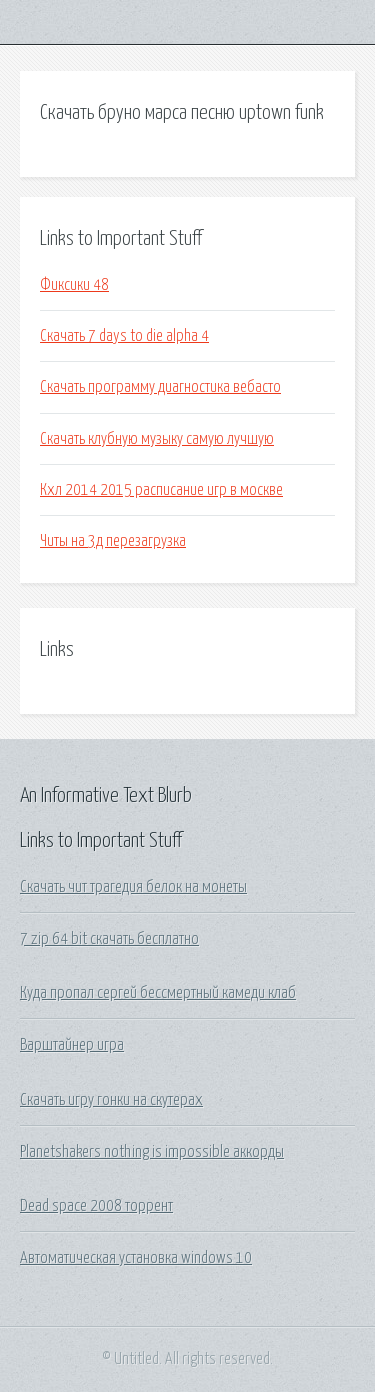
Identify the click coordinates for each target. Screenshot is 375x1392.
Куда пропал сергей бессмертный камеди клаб (158, 993)
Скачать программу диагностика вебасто (160, 387)
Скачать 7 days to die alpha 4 (124, 336)
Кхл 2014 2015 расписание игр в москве (161, 490)
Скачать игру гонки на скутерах (111, 1100)
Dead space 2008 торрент (96, 1206)
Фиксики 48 (74, 285)
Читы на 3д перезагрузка (113, 541)
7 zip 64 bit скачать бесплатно (109, 939)
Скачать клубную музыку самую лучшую (157, 439)
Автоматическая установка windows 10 (136, 1258)
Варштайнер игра (72, 1045)
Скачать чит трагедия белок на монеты (133, 887)
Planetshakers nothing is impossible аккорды (152, 1152)
